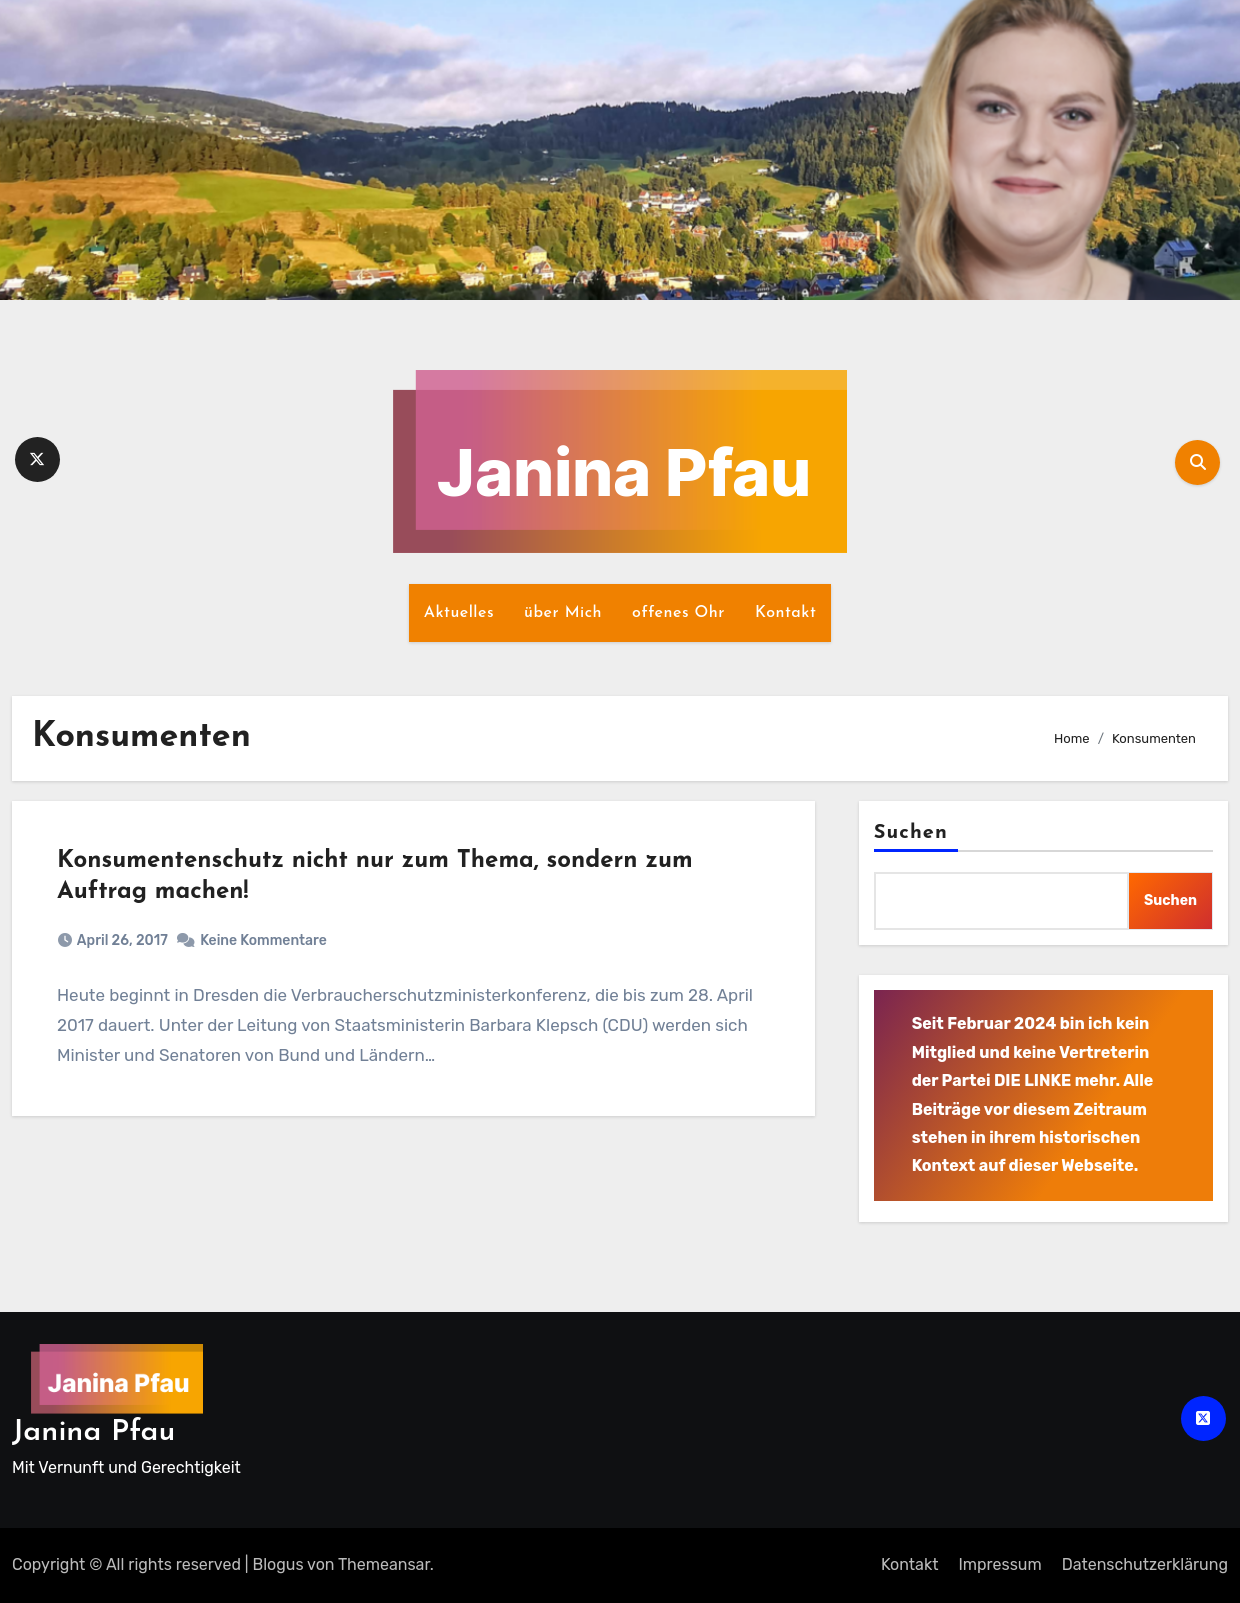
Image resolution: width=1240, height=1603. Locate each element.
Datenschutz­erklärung (1145, 1564)
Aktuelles (459, 613)
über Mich (563, 613)
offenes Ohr (678, 613)
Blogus (278, 1564)
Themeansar (384, 1564)
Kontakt (785, 613)
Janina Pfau (93, 1432)
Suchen (911, 833)
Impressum (999, 1564)
